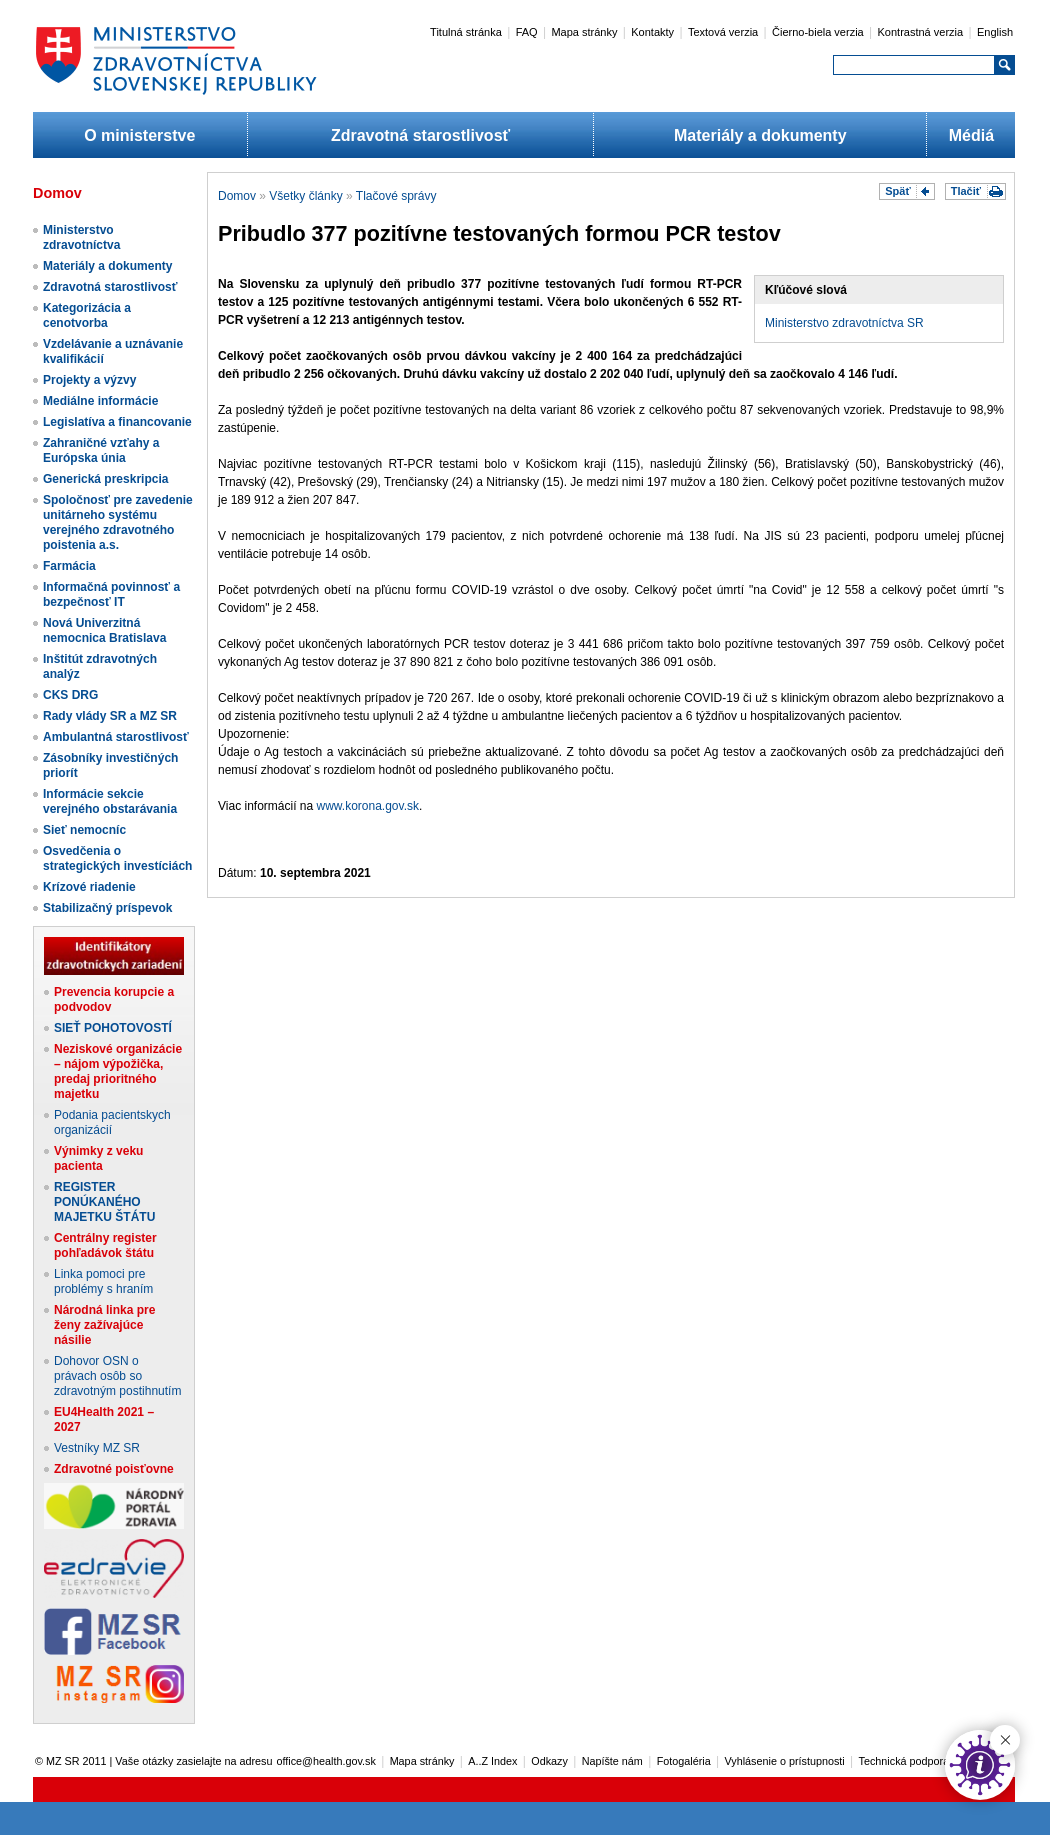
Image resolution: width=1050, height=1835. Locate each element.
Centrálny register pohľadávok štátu (105, 1245)
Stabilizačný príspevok (107, 908)
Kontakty (652, 32)
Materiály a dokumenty (760, 135)
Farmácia (69, 566)
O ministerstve (139, 135)
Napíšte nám (612, 1761)
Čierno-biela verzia (818, 32)
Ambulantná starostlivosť (116, 737)
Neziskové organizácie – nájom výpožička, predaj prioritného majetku (118, 1071)
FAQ (527, 32)
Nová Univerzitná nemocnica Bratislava (104, 630)
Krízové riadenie (89, 887)
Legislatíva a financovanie (117, 422)
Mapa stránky (584, 32)
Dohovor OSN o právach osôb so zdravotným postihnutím (117, 1376)
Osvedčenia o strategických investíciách (117, 858)
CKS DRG (70, 695)
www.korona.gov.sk (368, 806)
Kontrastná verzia (921, 32)
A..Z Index (492, 1761)
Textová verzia (723, 32)
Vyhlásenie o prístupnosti (785, 1761)
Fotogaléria (684, 1761)
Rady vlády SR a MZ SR (110, 716)
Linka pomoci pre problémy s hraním (103, 1281)
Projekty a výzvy (89, 380)
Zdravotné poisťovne (114, 1469)
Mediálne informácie (100, 401)
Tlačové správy (396, 196)
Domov (237, 196)
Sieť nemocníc (84, 830)
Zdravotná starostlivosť (420, 135)
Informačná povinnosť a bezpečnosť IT (111, 594)
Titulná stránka (466, 32)
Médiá (971, 135)
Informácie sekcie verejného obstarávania (110, 801)
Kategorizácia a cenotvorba (87, 315)
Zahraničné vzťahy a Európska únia (101, 450)
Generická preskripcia (105, 479)
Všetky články (305, 196)
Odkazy (549, 1761)
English (995, 32)
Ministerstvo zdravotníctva (81, 237)
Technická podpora (904, 1761)
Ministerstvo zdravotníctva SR (844, 323)
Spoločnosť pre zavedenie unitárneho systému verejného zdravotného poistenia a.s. (118, 522)
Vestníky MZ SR (97, 1448)
